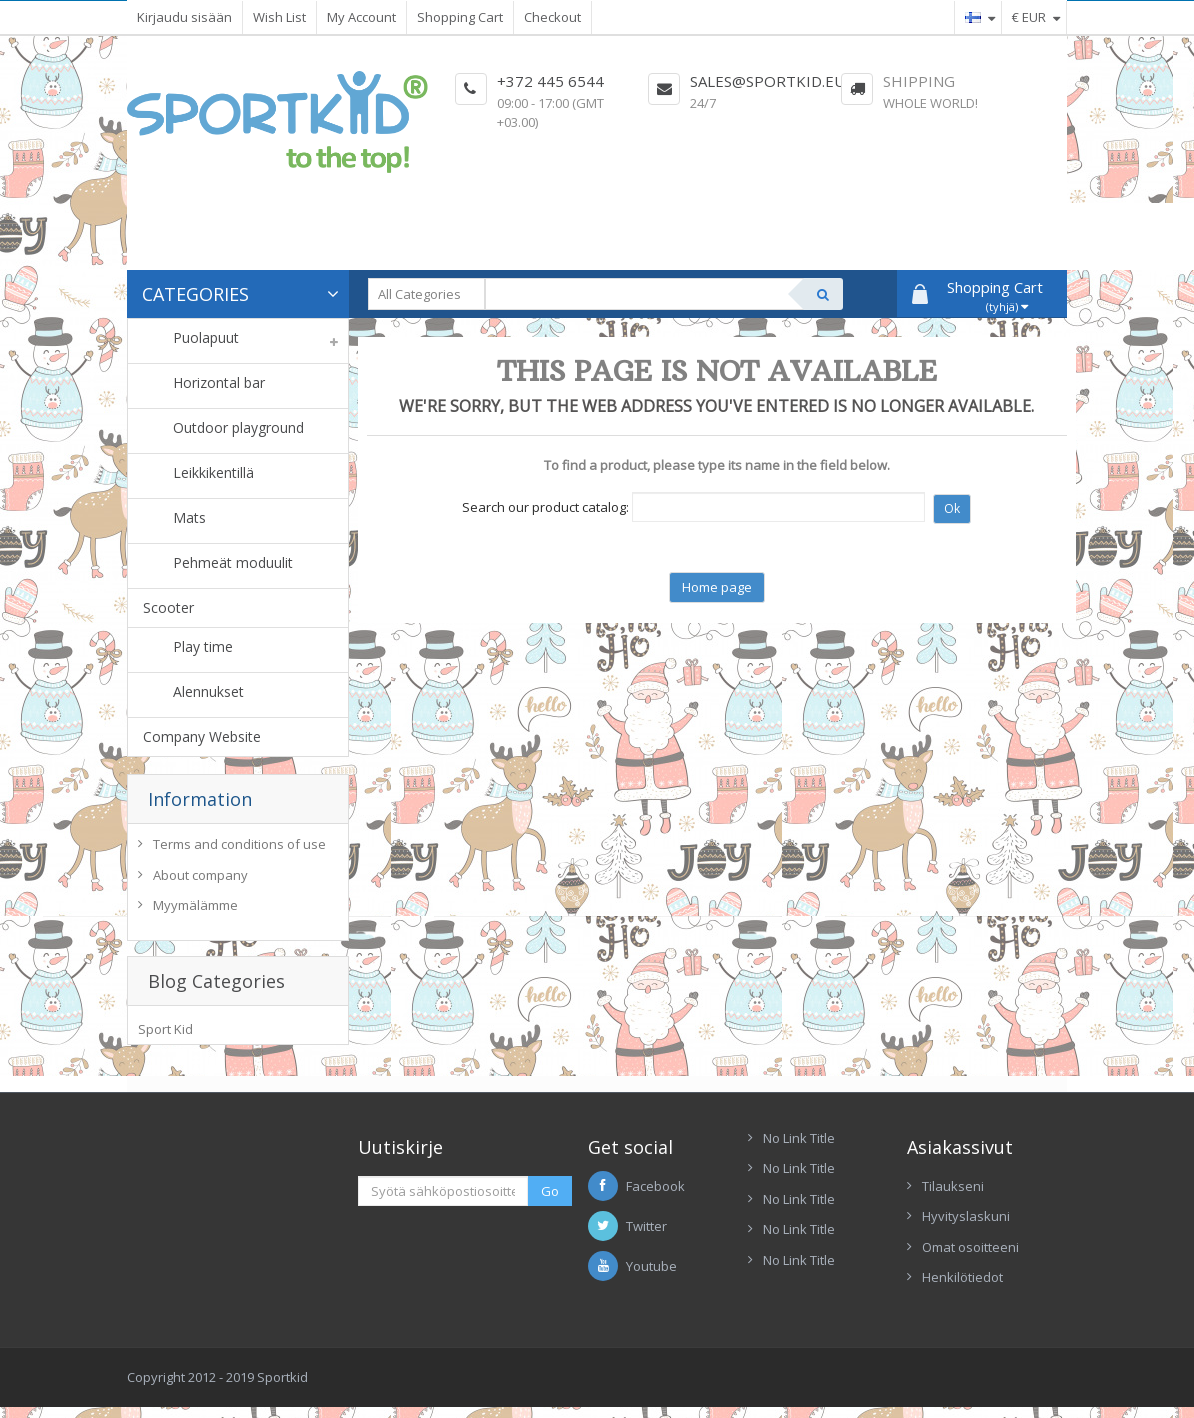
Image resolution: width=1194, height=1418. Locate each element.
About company (200, 880)
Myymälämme (195, 911)
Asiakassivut (960, 1161)
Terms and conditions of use (239, 849)
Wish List (279, 17)
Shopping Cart (460, 17)
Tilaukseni (953, 1200)
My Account (361, 17)
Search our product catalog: (545, 507)
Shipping (919, 81)
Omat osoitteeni (970, 1261)
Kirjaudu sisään (184, 17)
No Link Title (799, 1152)
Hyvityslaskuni (966, 1231)
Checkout (552, 17)
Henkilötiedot (962, 1292)
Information (200, 799)
